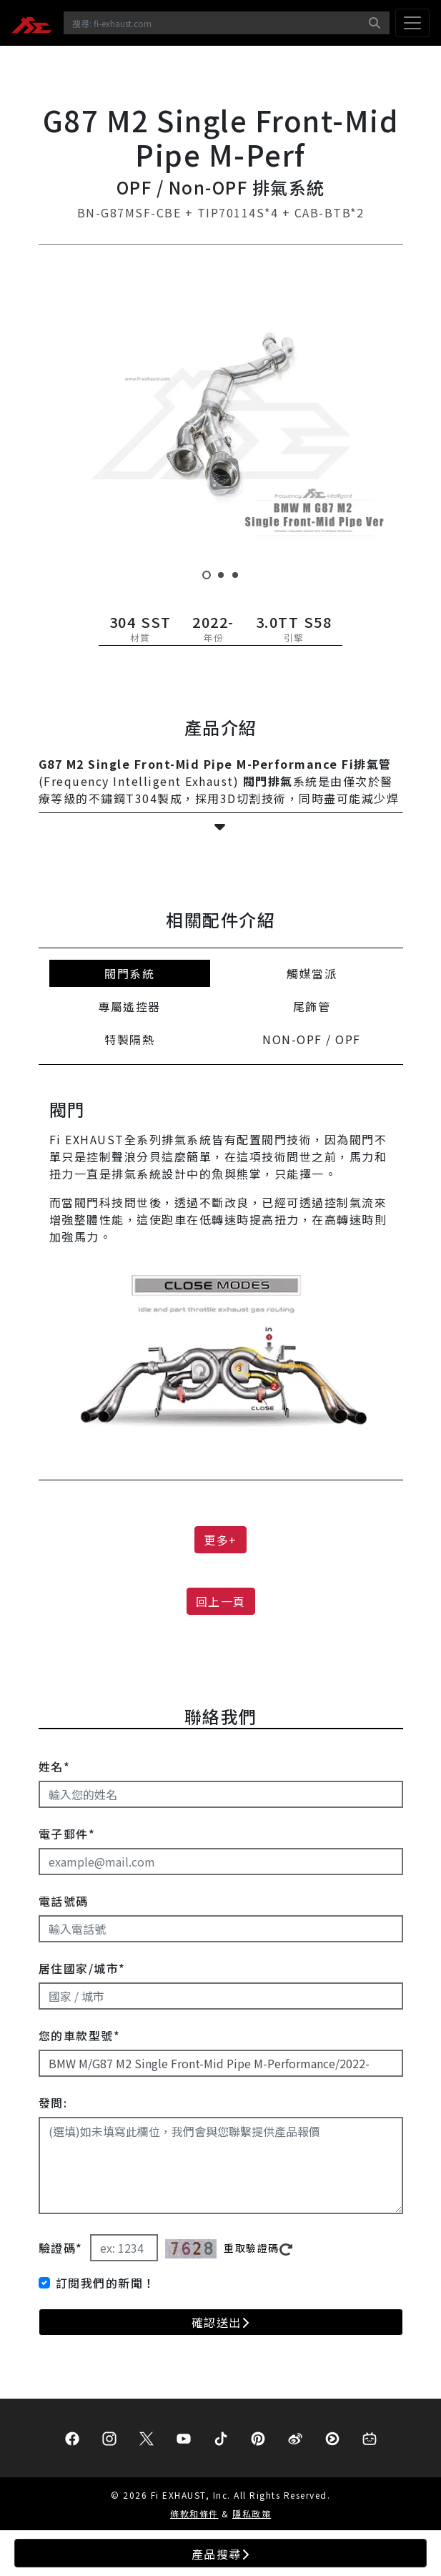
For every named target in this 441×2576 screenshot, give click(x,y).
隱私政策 (251, 2513)
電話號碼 (64, 1900)
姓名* (55, 1766)
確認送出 (221, 2322)
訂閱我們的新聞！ (106, 2282)
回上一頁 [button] (221, 1601)
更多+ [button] (220, 1539)
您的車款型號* (80, 2035)
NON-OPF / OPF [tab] (311, 1039)
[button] (221, 826)
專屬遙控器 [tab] (129, 1006)
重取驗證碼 (258, 2248)
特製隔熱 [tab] (129, 1039)
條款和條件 (194, 2513)
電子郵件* (67, 1833)
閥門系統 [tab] (129, 973)
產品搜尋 (221, 2553)
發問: (53, 2102)
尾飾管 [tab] (312, 1006)
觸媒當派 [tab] (312, 973)
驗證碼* (61, 2247)
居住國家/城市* (82, 1968)
